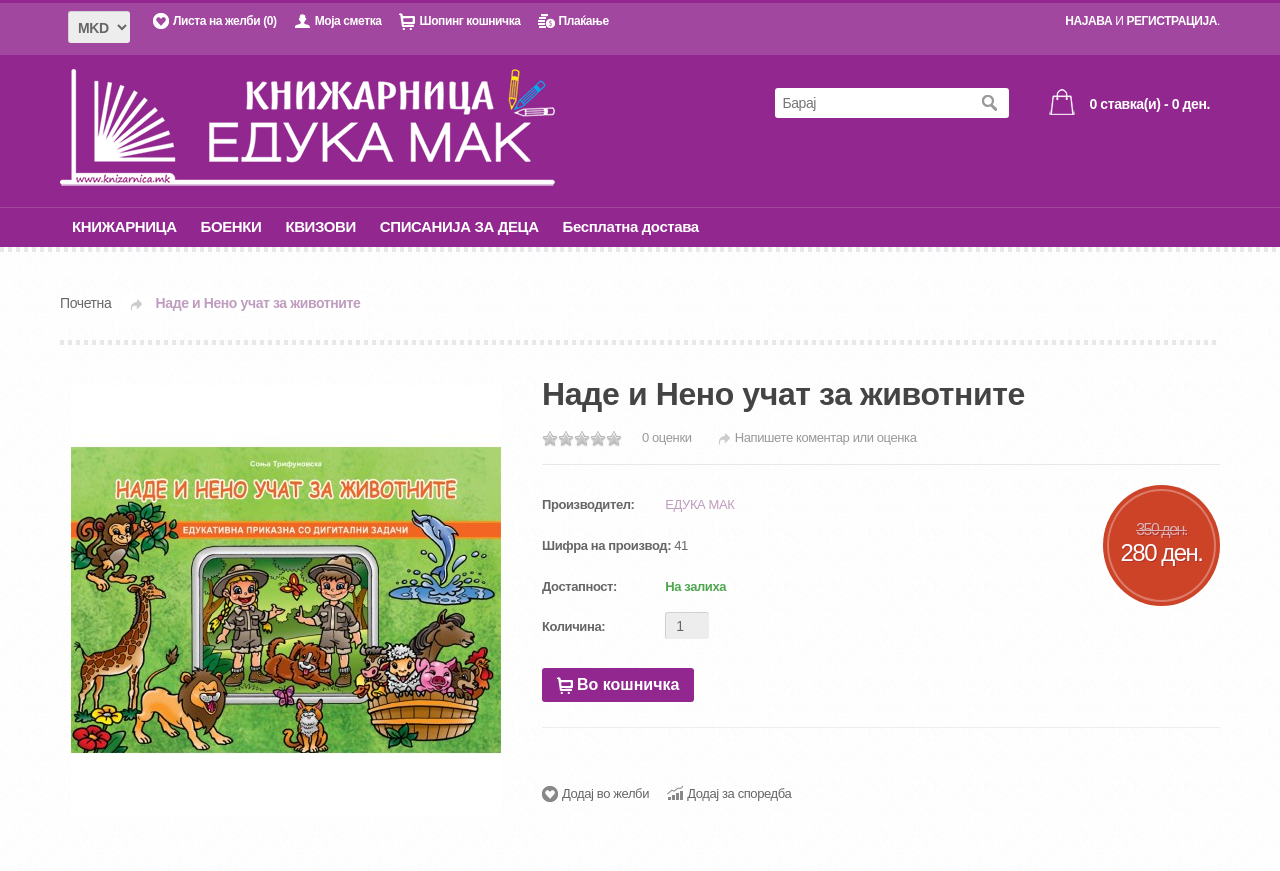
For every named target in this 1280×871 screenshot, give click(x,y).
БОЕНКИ (231, 226)
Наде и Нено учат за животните (258, 303)
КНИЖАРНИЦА (124, 226)
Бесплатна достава (631, 226)
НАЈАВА (1088, 21)
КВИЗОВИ (320, 226)
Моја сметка (348, 21)
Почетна (85, 303)
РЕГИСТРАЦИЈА (1171, 21)
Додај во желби (605, 793)
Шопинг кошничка (469, 21)
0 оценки (667, 437)
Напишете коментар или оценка (826, 437)
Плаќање (583, 21)
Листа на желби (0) (225, 21)
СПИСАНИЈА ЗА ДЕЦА (459, 226)
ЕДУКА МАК (699, 504)
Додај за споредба (739, 793)
